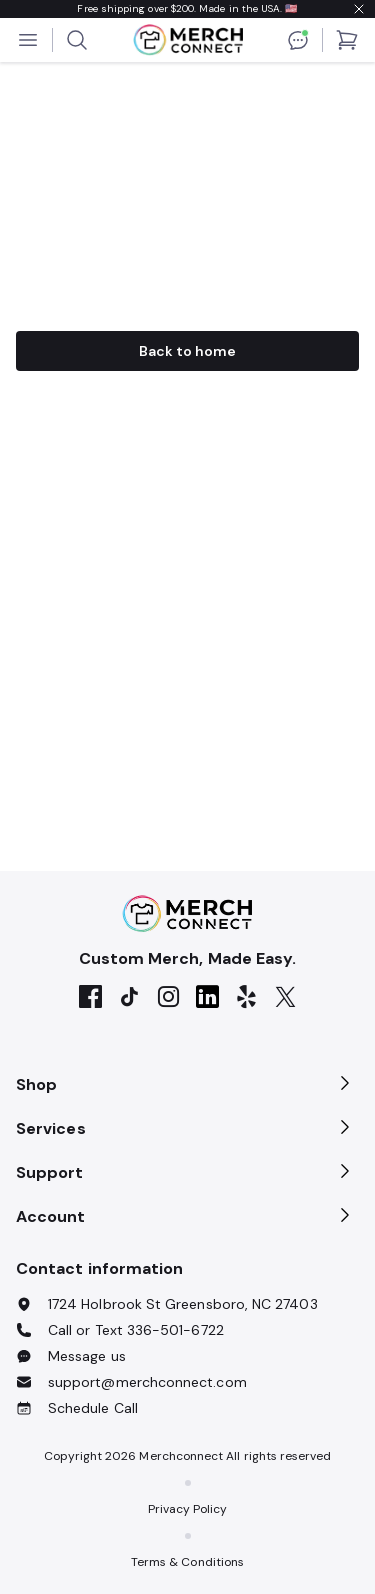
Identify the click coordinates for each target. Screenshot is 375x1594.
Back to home (188, 351)
